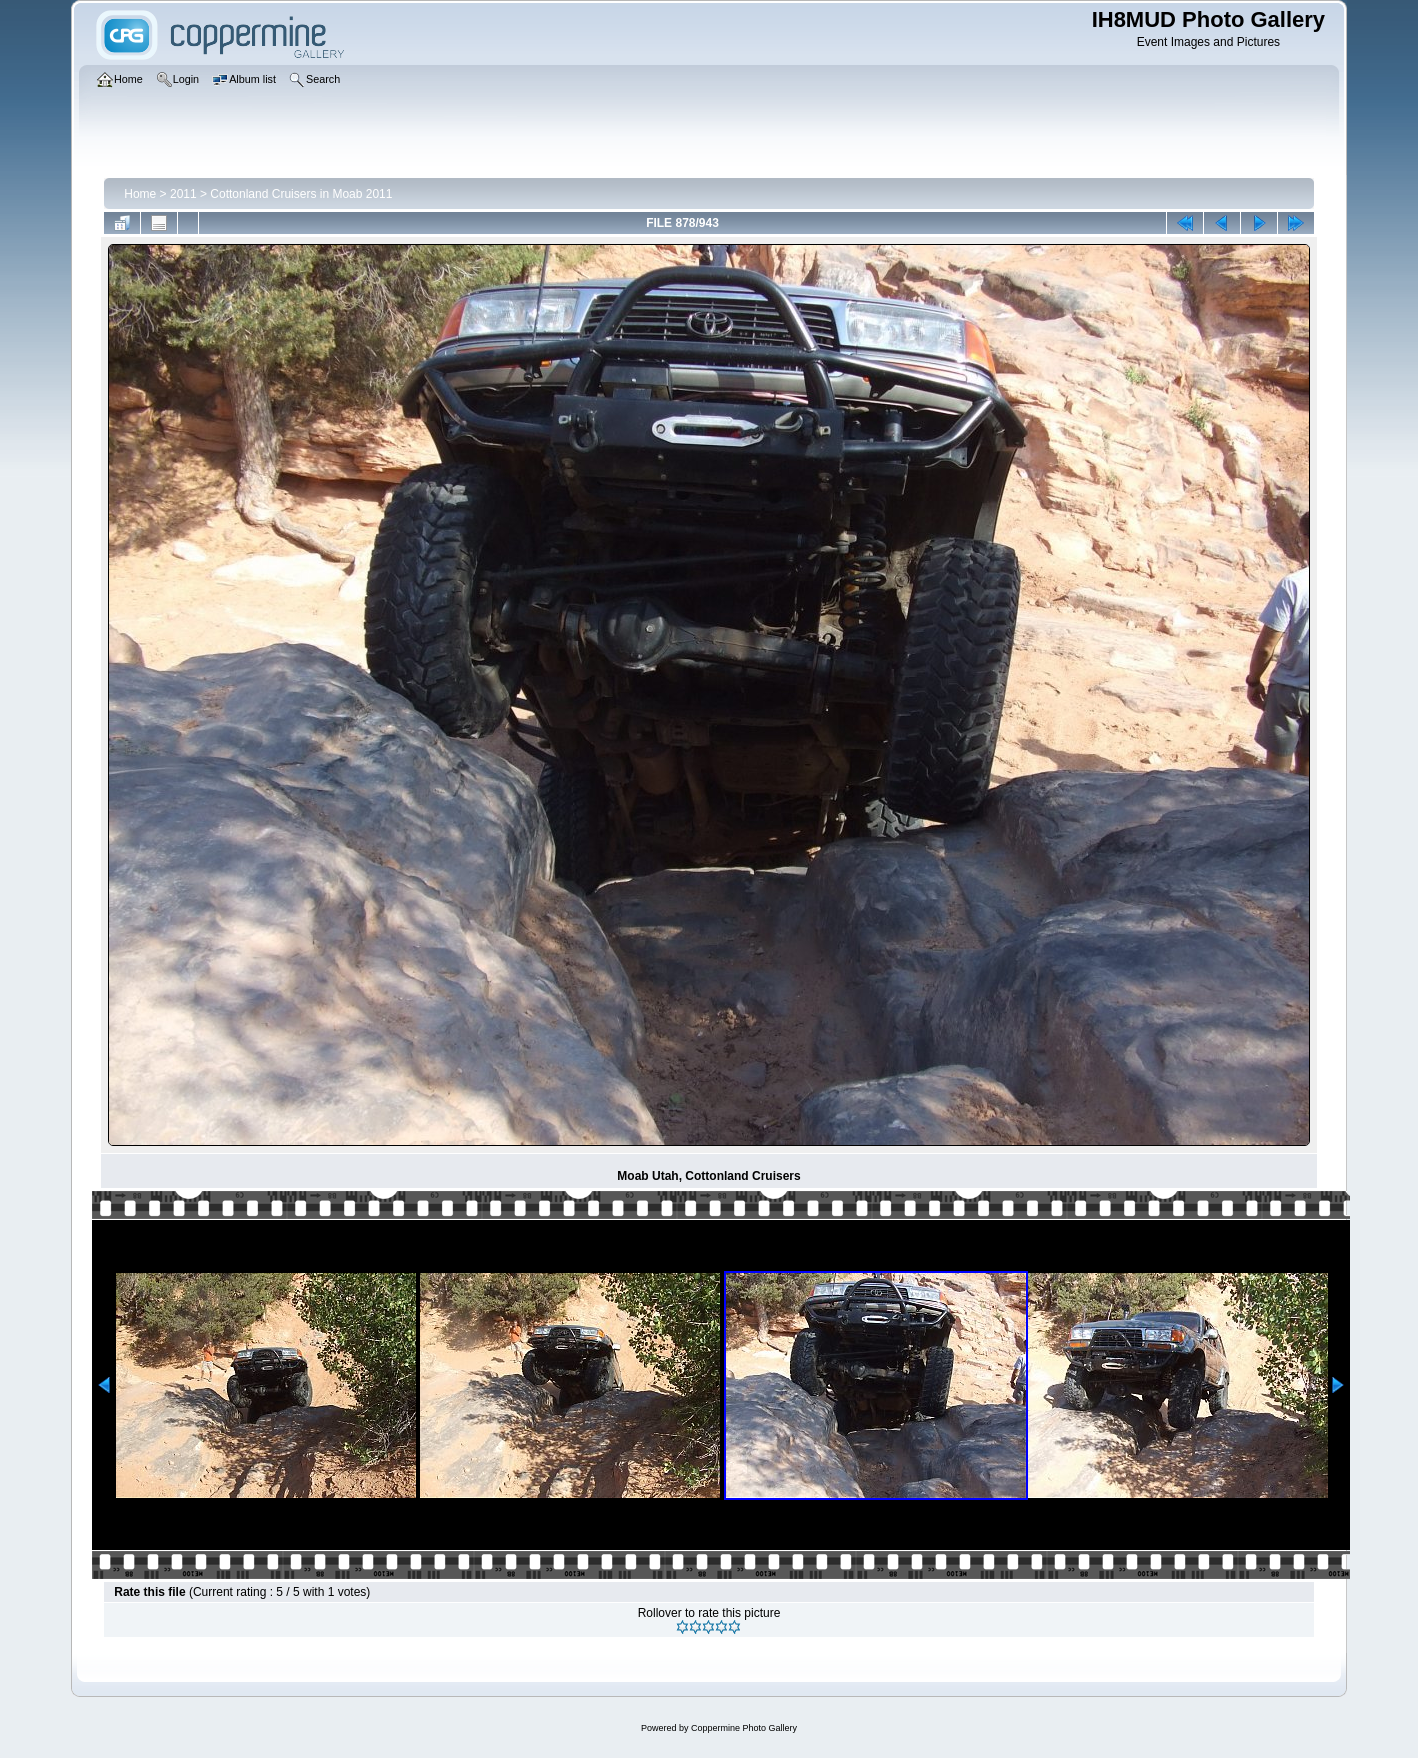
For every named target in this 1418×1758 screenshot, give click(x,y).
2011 (183, 194)
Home (140, 194)
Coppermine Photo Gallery (744, 1728)
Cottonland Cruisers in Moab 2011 (301, 194)
